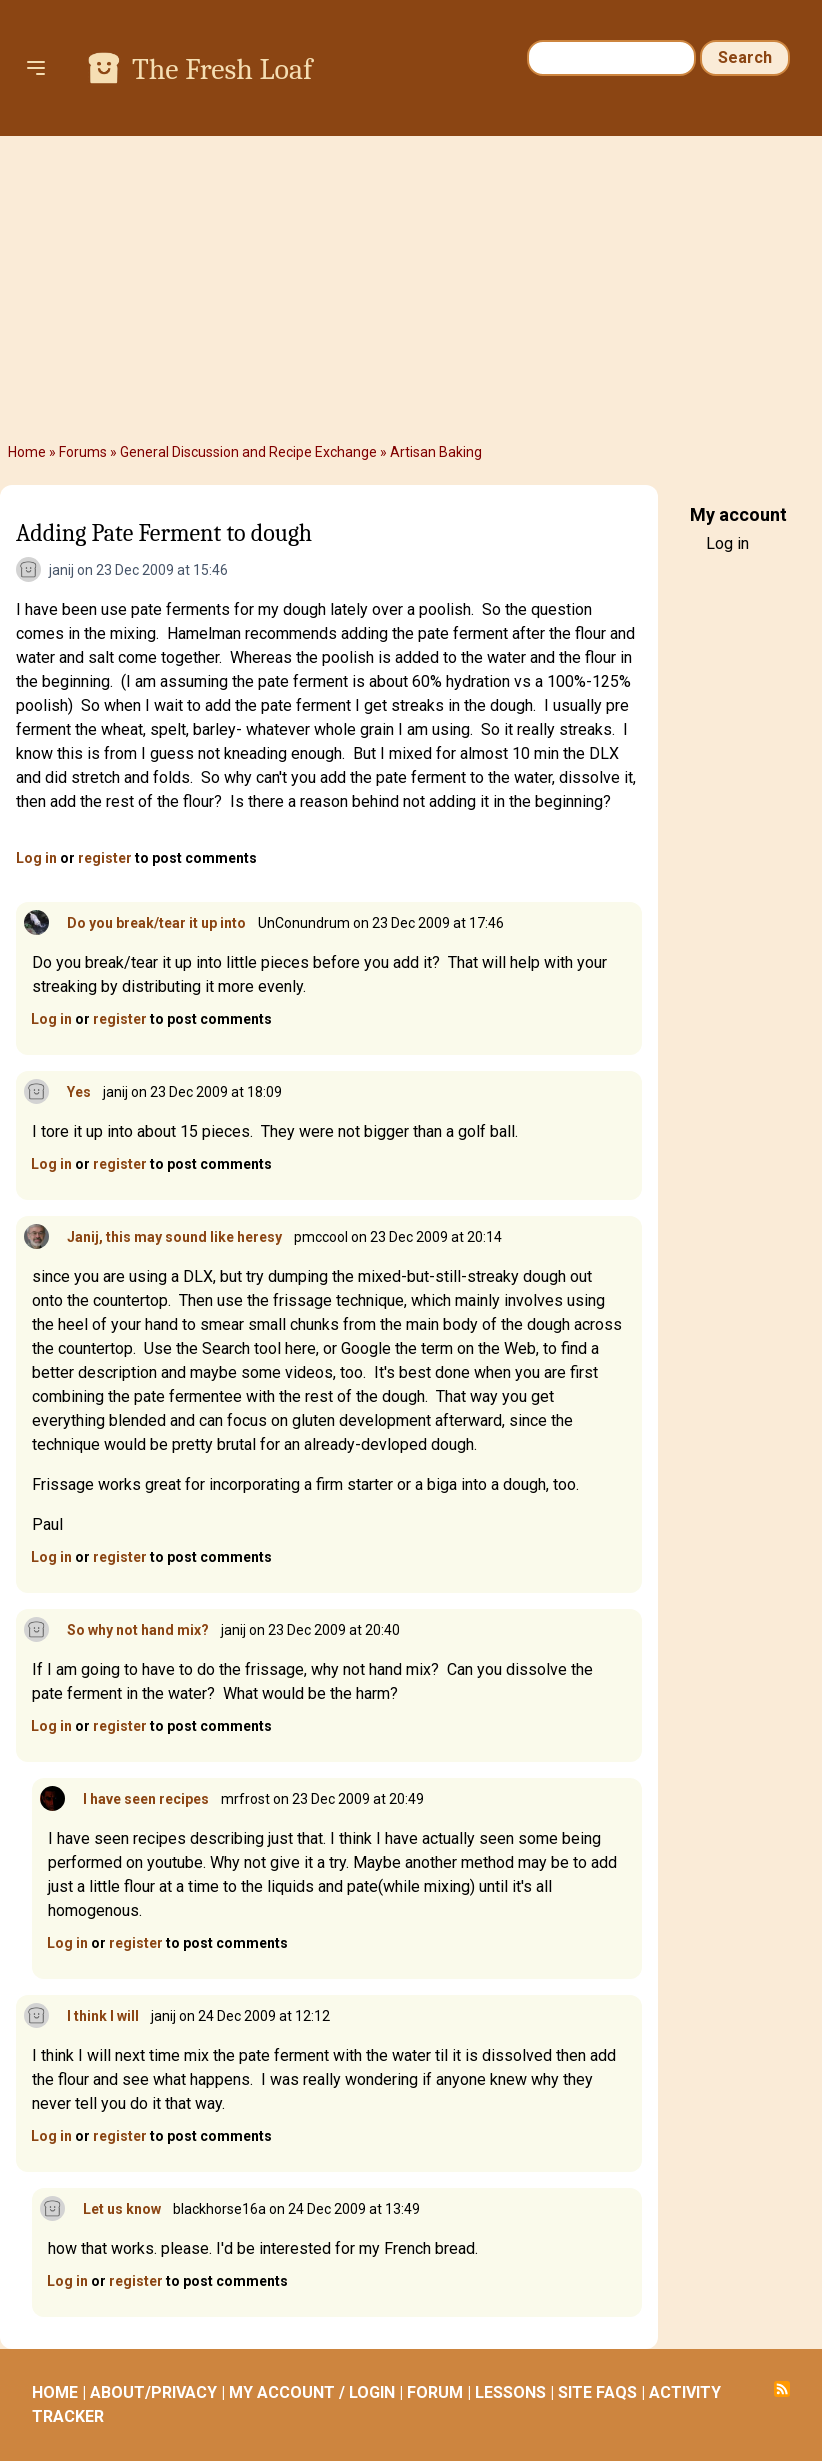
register (105, 858)
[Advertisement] (411, 286)
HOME (55, 2392)
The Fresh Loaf (222, 69)
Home (27, 452)
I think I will (103, 2016)
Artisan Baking (436, 452)
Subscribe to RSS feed (782, 2389)
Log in (36, 858)
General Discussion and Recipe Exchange (248, 452)
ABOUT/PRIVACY (153, 2392)
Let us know (122, 2209)
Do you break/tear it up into (156, 923)
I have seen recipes (146, 1799)
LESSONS (510, 2392)
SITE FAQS (597, 2392)
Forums (83, 452)
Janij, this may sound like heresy (174, 1237)
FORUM (435, 2392)
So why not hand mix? (138, 1630)
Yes (79, 1092)
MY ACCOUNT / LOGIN (312, 2392)
